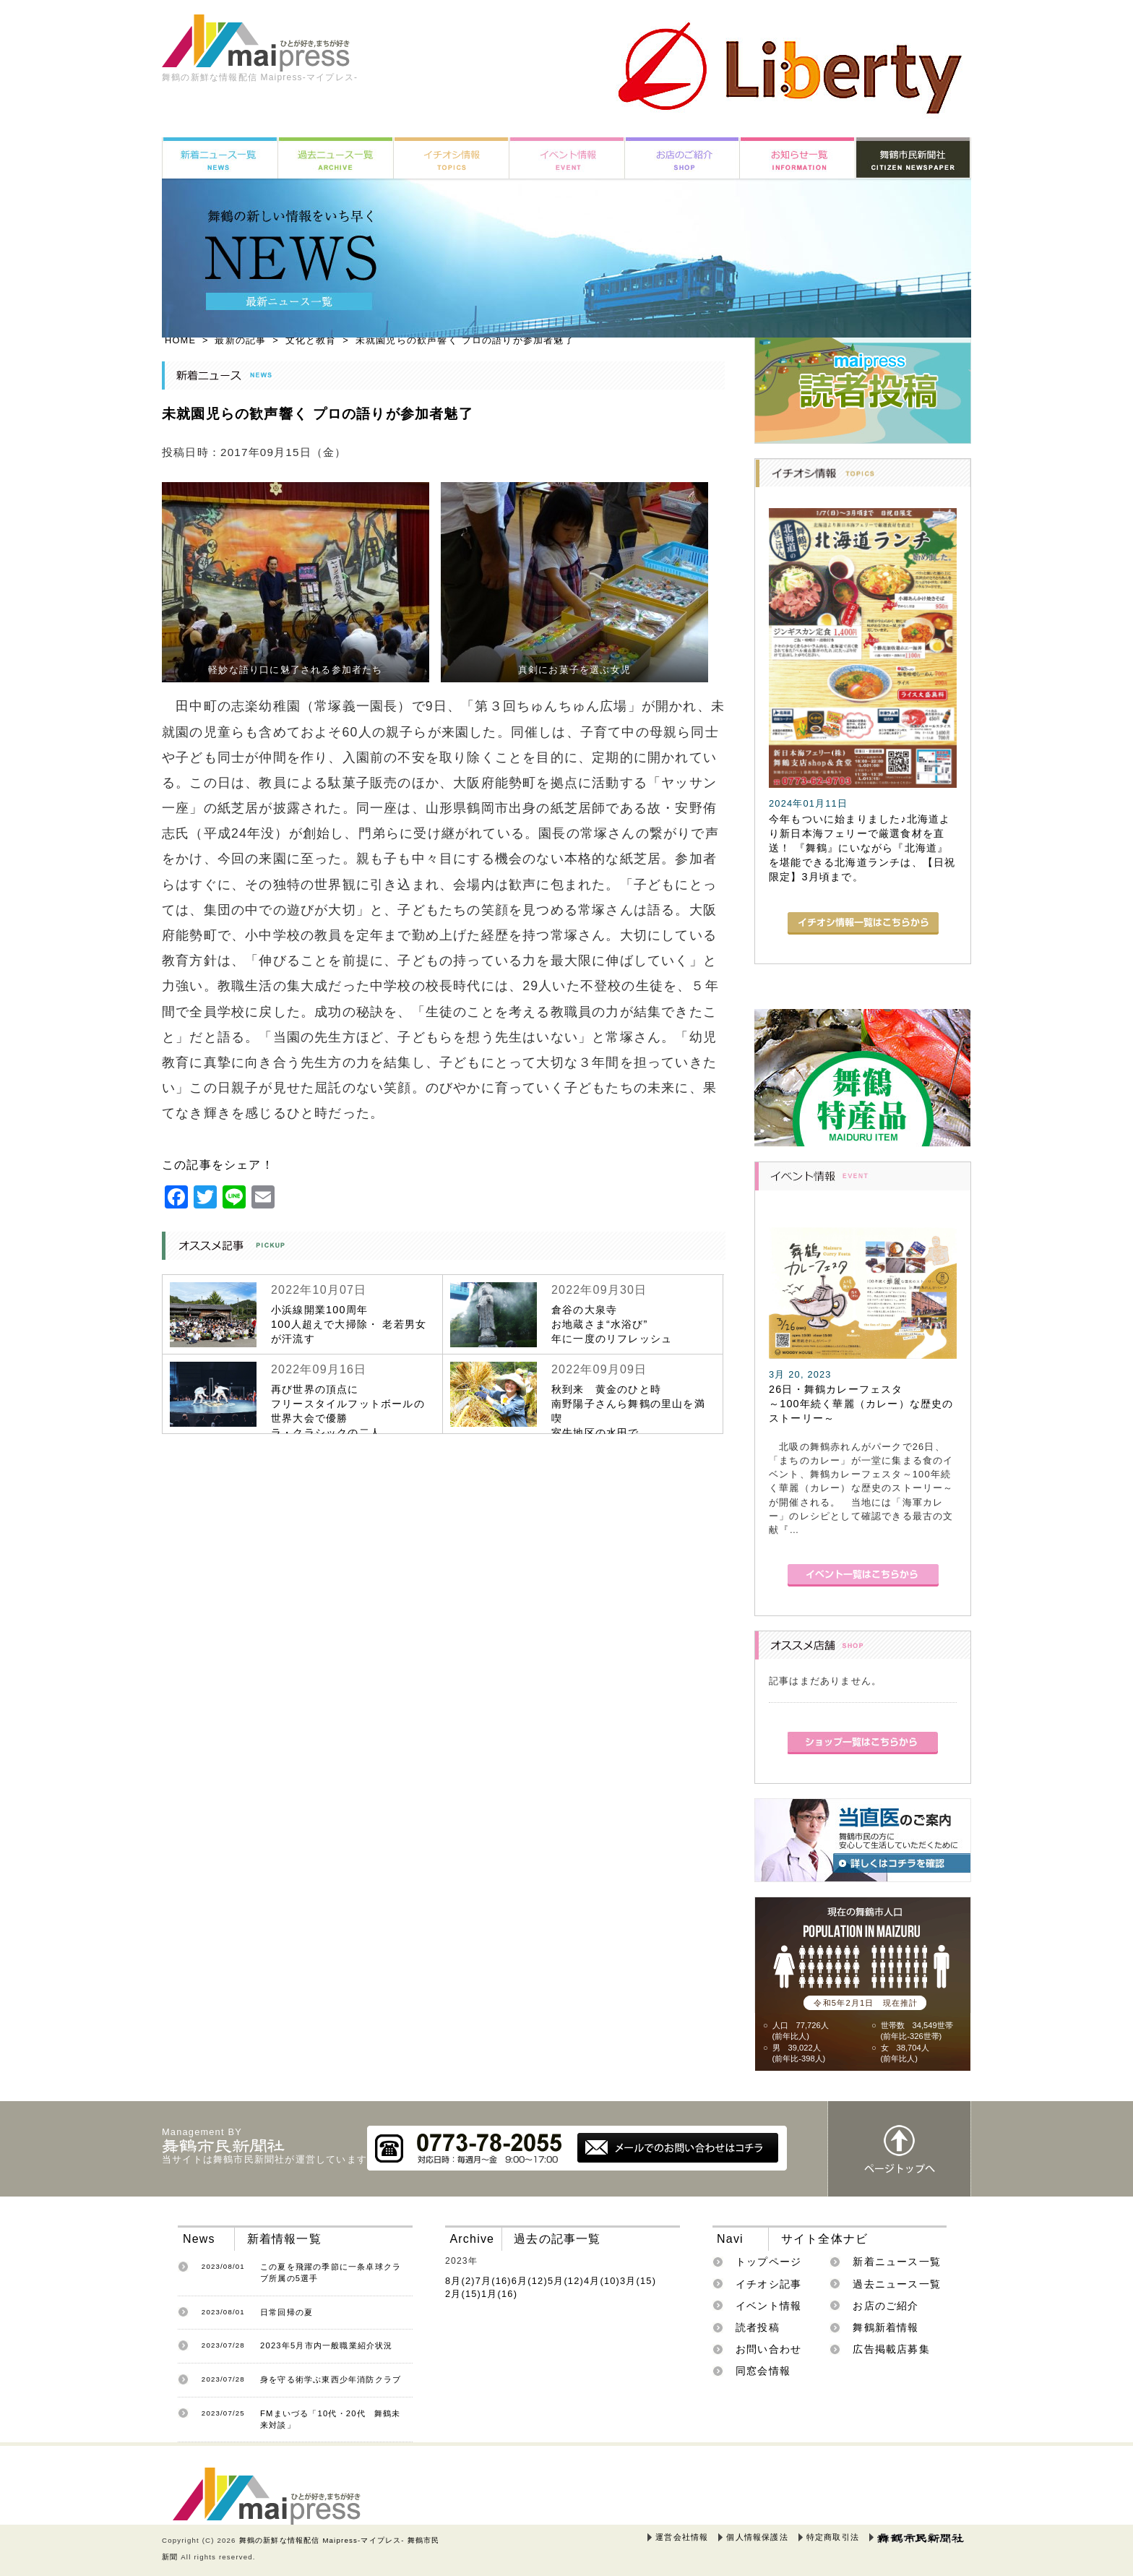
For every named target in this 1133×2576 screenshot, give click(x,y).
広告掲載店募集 (891, 2349)
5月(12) (566, 2280)
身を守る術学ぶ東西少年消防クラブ (330, 2379)
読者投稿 (758, 2327)
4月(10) (602, 2280)
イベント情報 (768, 2305)
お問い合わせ (768, 2349)
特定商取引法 (832, 2537)
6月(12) (530, 2280)
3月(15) (638, 2280)
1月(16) (499, 2293)
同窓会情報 (763, 2371)
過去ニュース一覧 (897, 2284)
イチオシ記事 (768, 2284)
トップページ (768, 2261)
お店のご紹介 (885, 2305)
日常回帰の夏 (286, 2312)
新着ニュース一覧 (897, 2261)
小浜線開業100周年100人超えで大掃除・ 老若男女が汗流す (348, 1324)
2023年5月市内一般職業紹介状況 (326, 2345)
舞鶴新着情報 (885, 2327)
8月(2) (460, 2280)
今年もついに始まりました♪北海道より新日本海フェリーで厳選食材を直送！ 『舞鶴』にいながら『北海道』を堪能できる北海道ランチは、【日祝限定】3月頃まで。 (862, 848)
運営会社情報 (681, 2537)
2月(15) (463, 2293)
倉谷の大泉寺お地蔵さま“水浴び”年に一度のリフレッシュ (611, 1324)
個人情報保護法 (757, 2537)
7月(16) (493, 2280)
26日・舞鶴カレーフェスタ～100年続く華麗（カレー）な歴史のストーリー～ (861, 1403)
